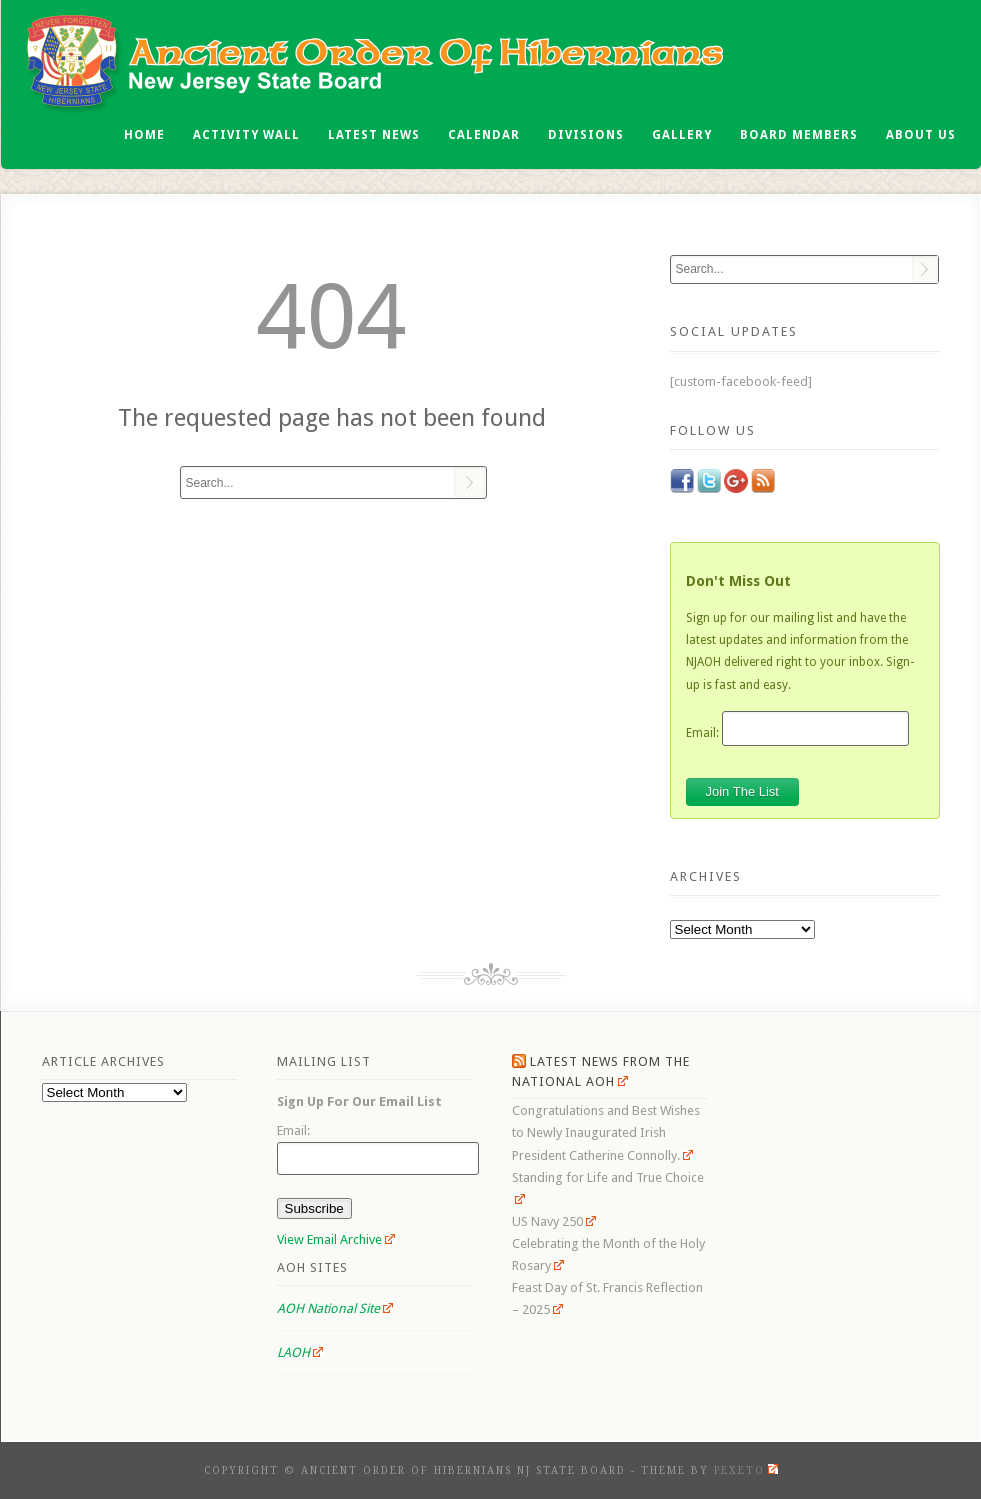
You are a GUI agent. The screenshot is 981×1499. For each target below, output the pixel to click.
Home (144, 135)
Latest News (374, 135)
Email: (702, 732)
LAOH (300, 1352)
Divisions (586, 135)
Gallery (682, 135)
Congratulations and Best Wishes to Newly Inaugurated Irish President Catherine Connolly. (606, 1132)
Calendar (484, 135)
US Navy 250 (554, 1221)
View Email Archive (336, 1239)
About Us (921, 135)
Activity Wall (246, 135)
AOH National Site (335, 1308)
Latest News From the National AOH (601, 1071)
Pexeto (746, 1470)
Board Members (799, 135)
